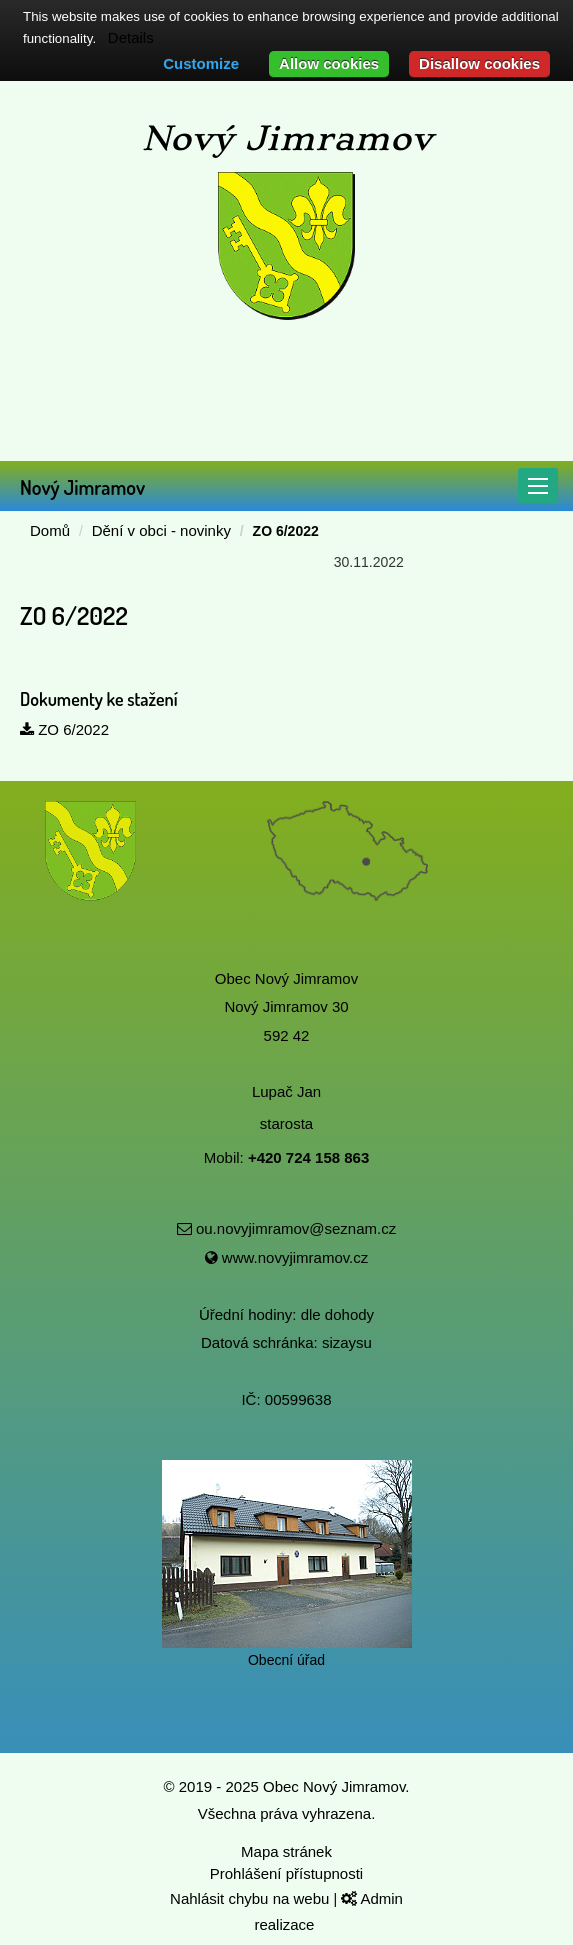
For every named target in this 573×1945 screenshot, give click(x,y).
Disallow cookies (479, 63)
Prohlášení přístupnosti (286, 1873)
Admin (372, 1898)
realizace (286, 1924)
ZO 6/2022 (64, 729)
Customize (201, 63)
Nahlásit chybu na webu (251, 1898)
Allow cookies (329, 63)
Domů (50, 530)
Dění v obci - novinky (161, 530)
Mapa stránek (286, 1851)
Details (131, 37)
